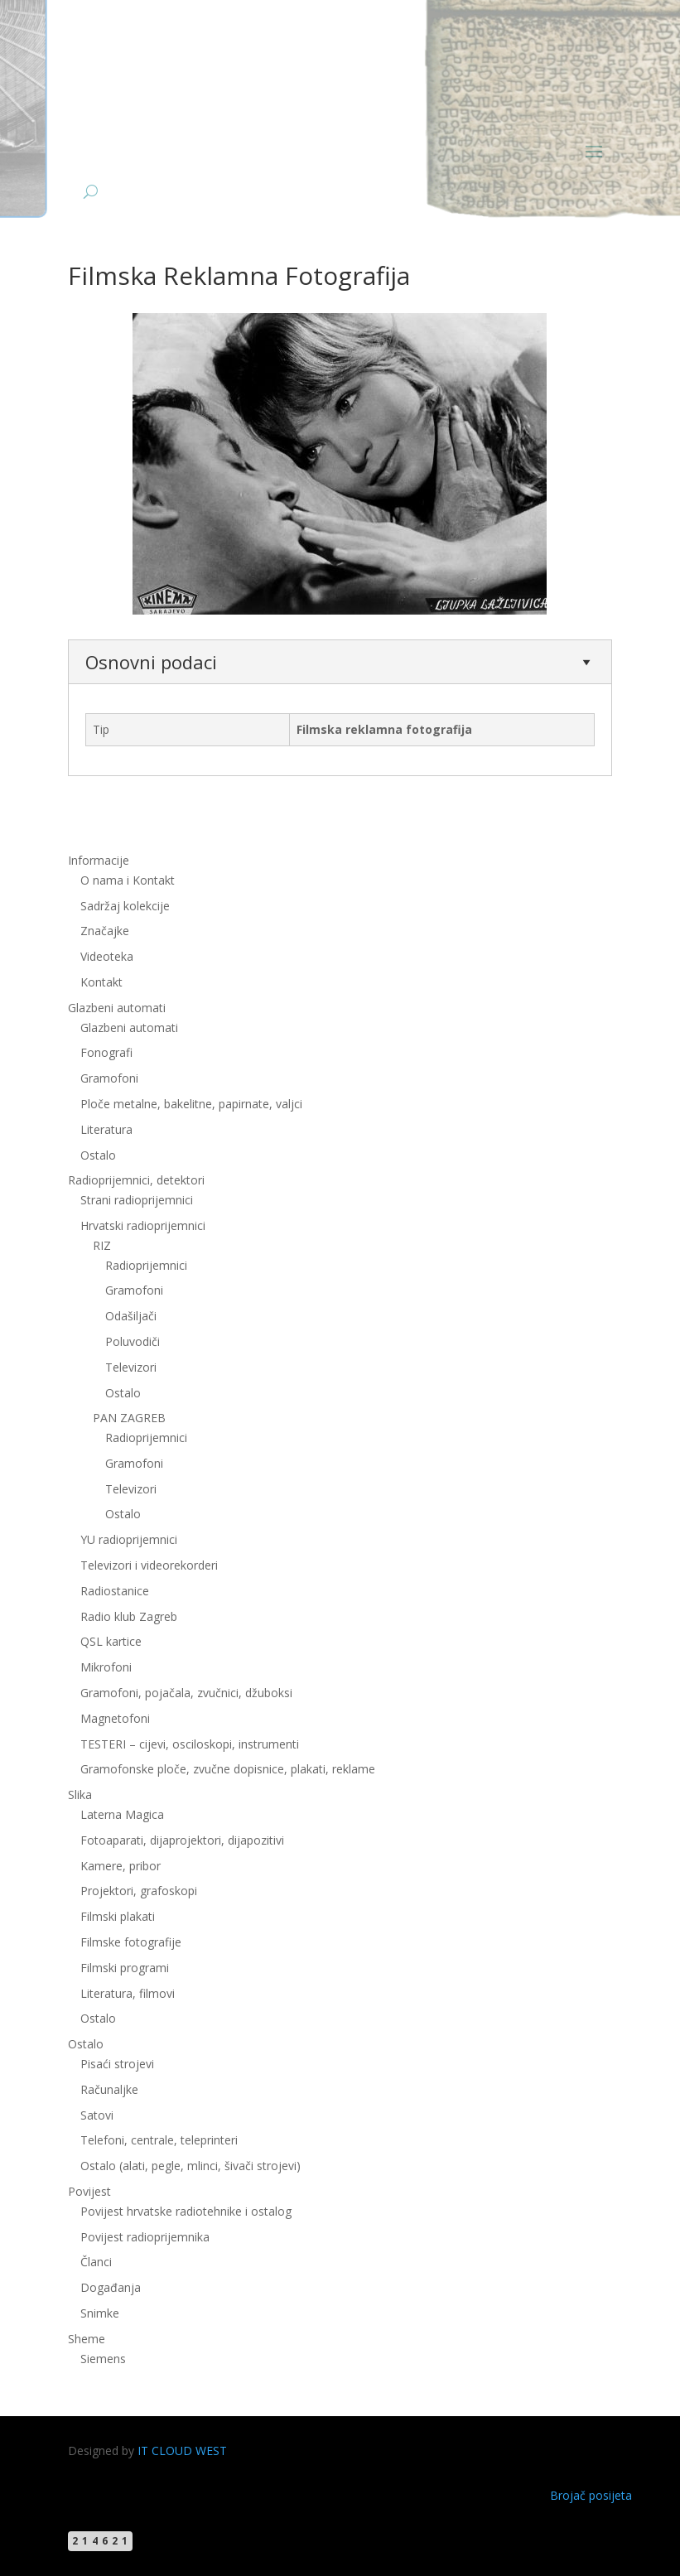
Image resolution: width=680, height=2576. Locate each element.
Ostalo (98, 1155)
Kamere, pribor (120, 1866)
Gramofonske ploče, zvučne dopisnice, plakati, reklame (227, 1769)
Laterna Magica (122, 1814)
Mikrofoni (106, 1667)
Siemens (103, 2358)
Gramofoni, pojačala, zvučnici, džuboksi (186, 1692)
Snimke (99, 2313)
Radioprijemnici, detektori (136, 1180)
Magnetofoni (115, 1718)
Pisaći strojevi (117, 2064)
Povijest (89, 2191)
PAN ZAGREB (129, 1417)
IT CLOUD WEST (182, 2450)
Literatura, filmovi (127, 1993)
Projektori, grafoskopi (138, 1890)
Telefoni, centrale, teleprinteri (159, 2140)
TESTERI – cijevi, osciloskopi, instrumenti (189, 1744)
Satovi (96, 2115)
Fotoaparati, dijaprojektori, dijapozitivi (182, 1840)
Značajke (104, 930)
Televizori (131, 1367)
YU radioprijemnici (128, 1539)
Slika (80, 1794)
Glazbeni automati (117, 1007)
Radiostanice (114, 1591)
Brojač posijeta (591, 2495)
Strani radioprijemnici (136, 1200)
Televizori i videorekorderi (149, 1565)
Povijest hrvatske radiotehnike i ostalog (186, 2211)
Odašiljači (131, 1316)
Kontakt (101, 982)
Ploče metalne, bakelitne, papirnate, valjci (191, 1104)
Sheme (86, 2339)
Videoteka (106, 956)
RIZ (102, 1245)
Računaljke (109, 2089)
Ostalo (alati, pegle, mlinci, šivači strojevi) (190, 2165)
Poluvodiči (132, 1341)
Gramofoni (109, 1078)
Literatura (106, 1129)
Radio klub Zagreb (128, 1616)
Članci (96, 2262)
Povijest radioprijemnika (145, 2237)
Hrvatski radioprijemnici (142, 1225)
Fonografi (106, 1052)
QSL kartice (111, 1641)
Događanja (110, 2287)
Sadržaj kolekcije (125, 906)
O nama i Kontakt (127, 880)
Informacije (98, 860)
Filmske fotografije (130, 1942)
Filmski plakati (117, 1916)
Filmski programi (124, 1967)
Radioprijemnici (146, 1265)
